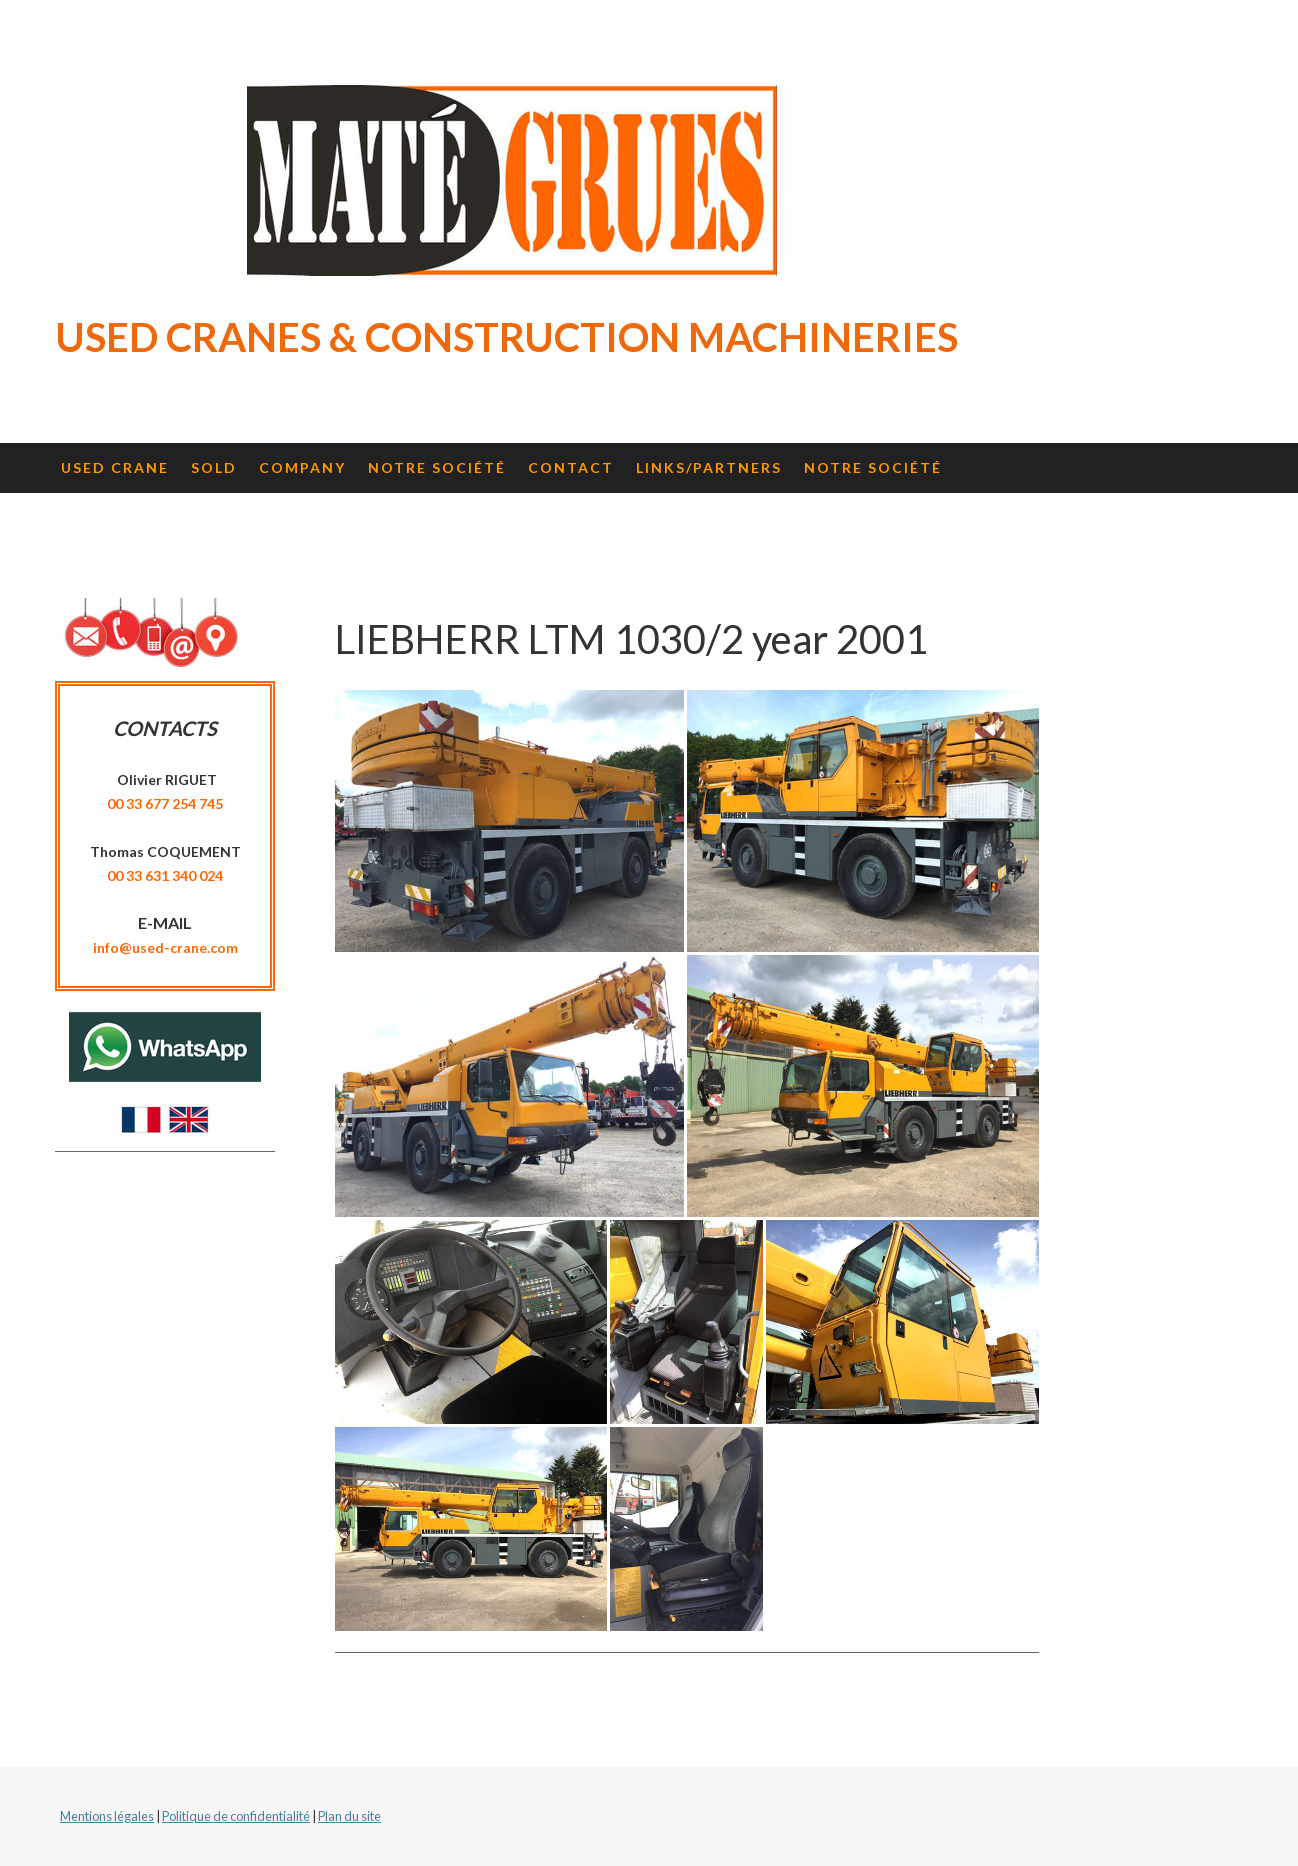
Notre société (437, 467)
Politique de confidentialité (236, 1816)
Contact (571, 467)
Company (302, 467)
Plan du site (349, 1816)
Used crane (115, 467)
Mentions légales (107, 1816)
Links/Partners (709, 467)
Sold (214, 467)
